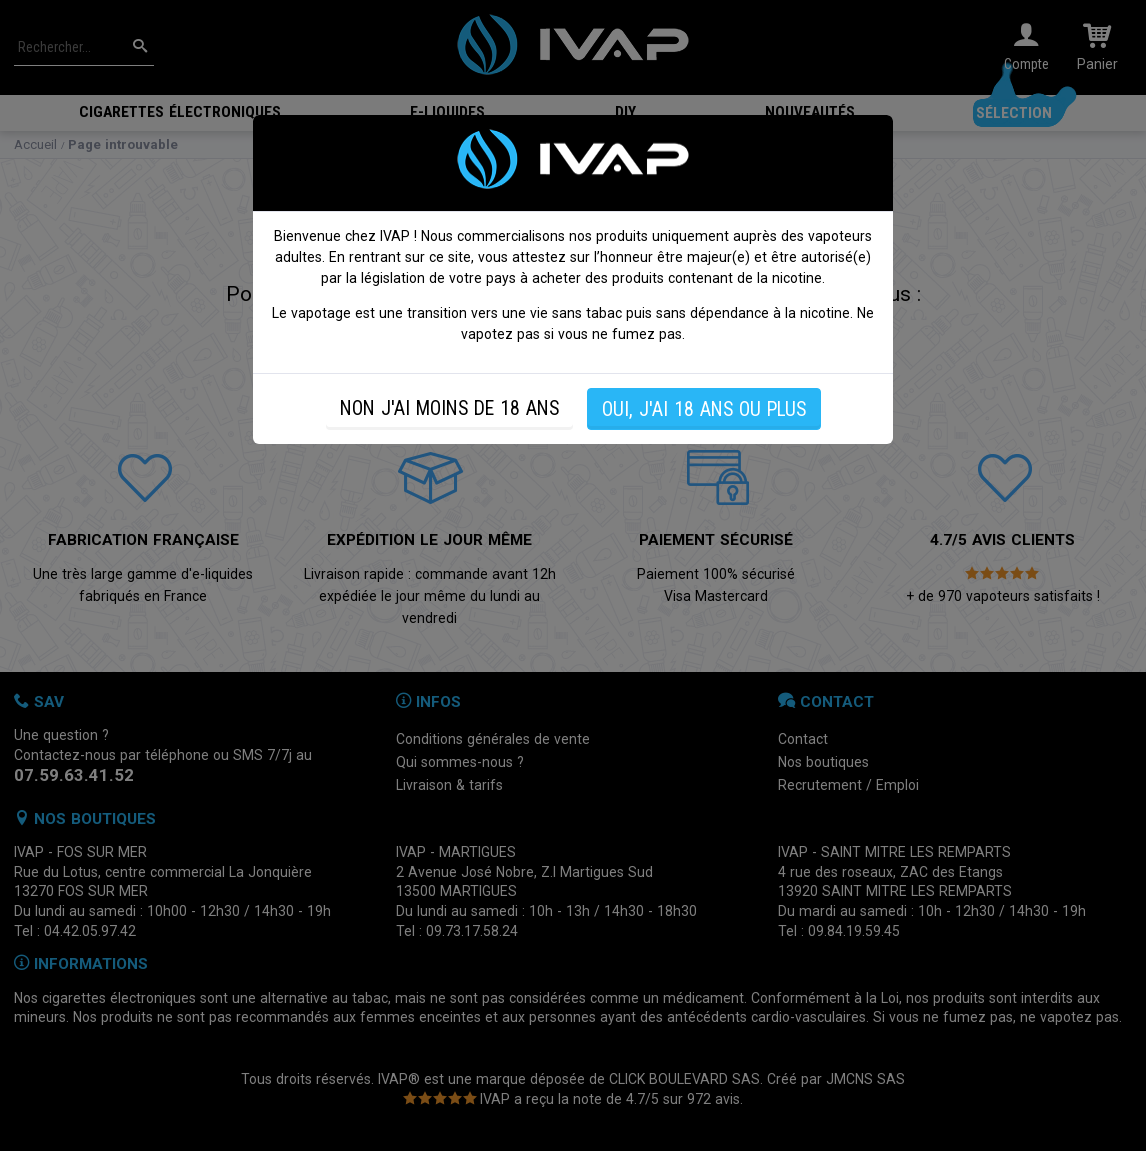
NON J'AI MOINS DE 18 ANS (449, 408)
